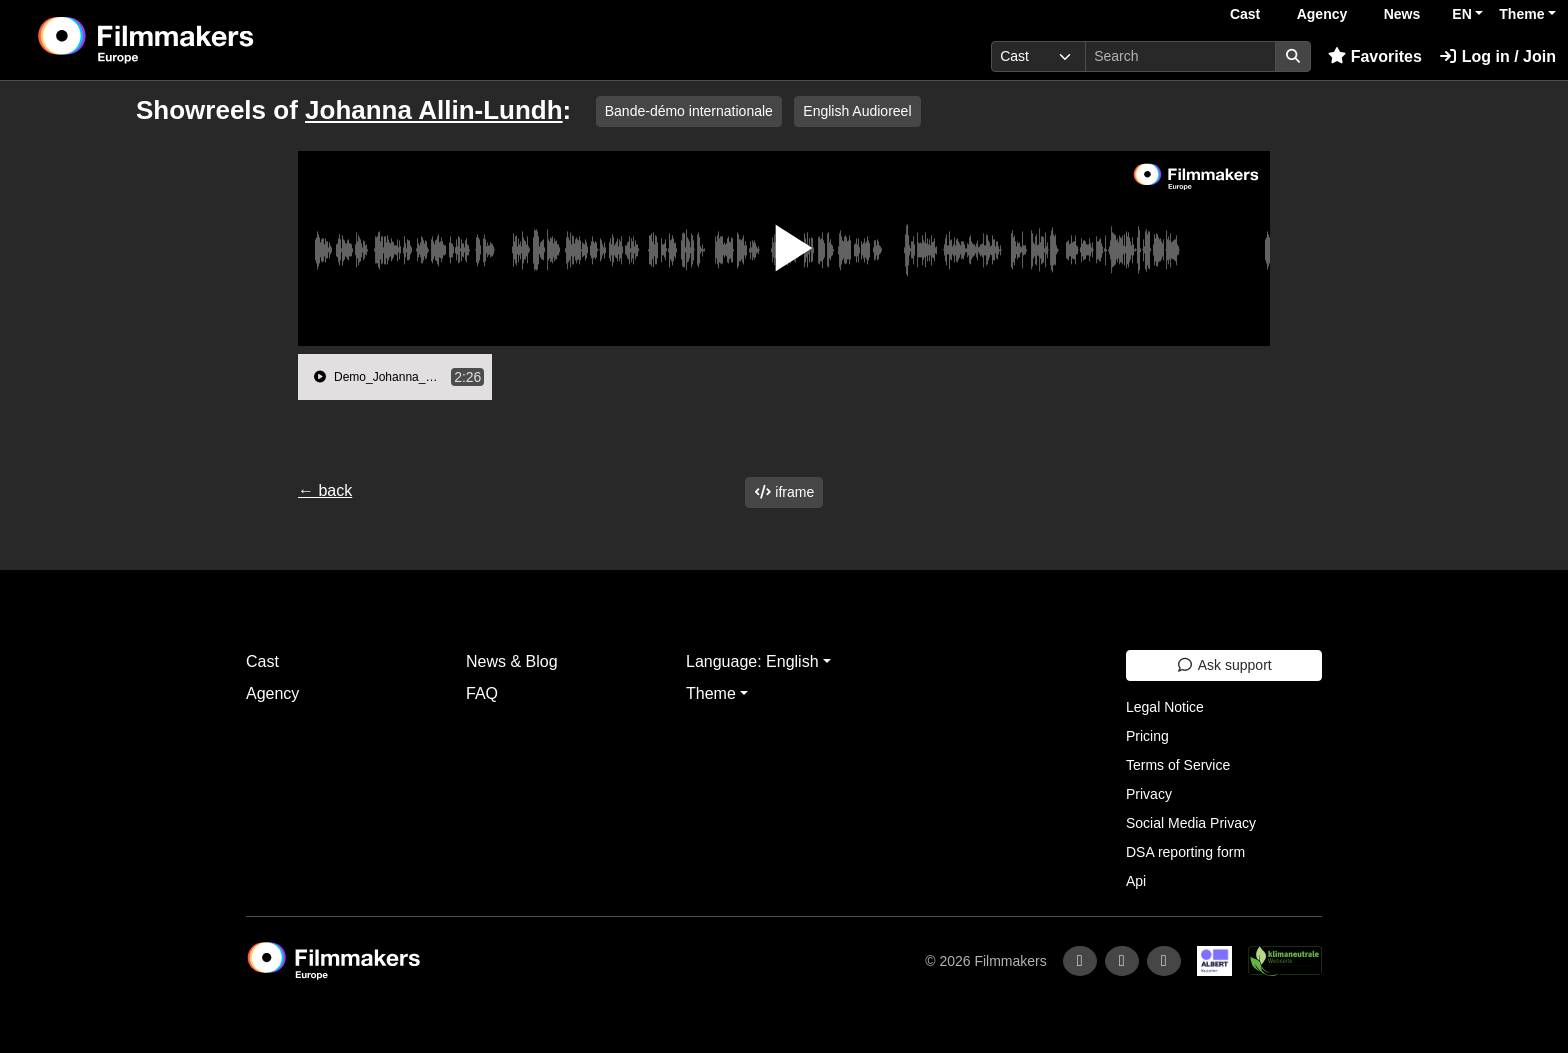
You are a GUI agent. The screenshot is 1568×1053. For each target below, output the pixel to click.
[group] (395, 377)
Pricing (1147, 736)
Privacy (1149, 794)
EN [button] (1461, 14)
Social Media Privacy (1191, 823)
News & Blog (512, 661)
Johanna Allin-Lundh (434, 110)
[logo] (196, 40)
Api (1136, 881)
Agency (1322, 14)
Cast (1245, 14)
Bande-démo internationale (689, 111)
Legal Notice (1165, 707)
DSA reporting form (1185, 852)
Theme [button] (1521, 14)
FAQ (482, 693)
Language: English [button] (752, 661)
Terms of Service (1178, 765)
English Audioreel (857, 111)
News (1402, 14)
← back (325, 490)
